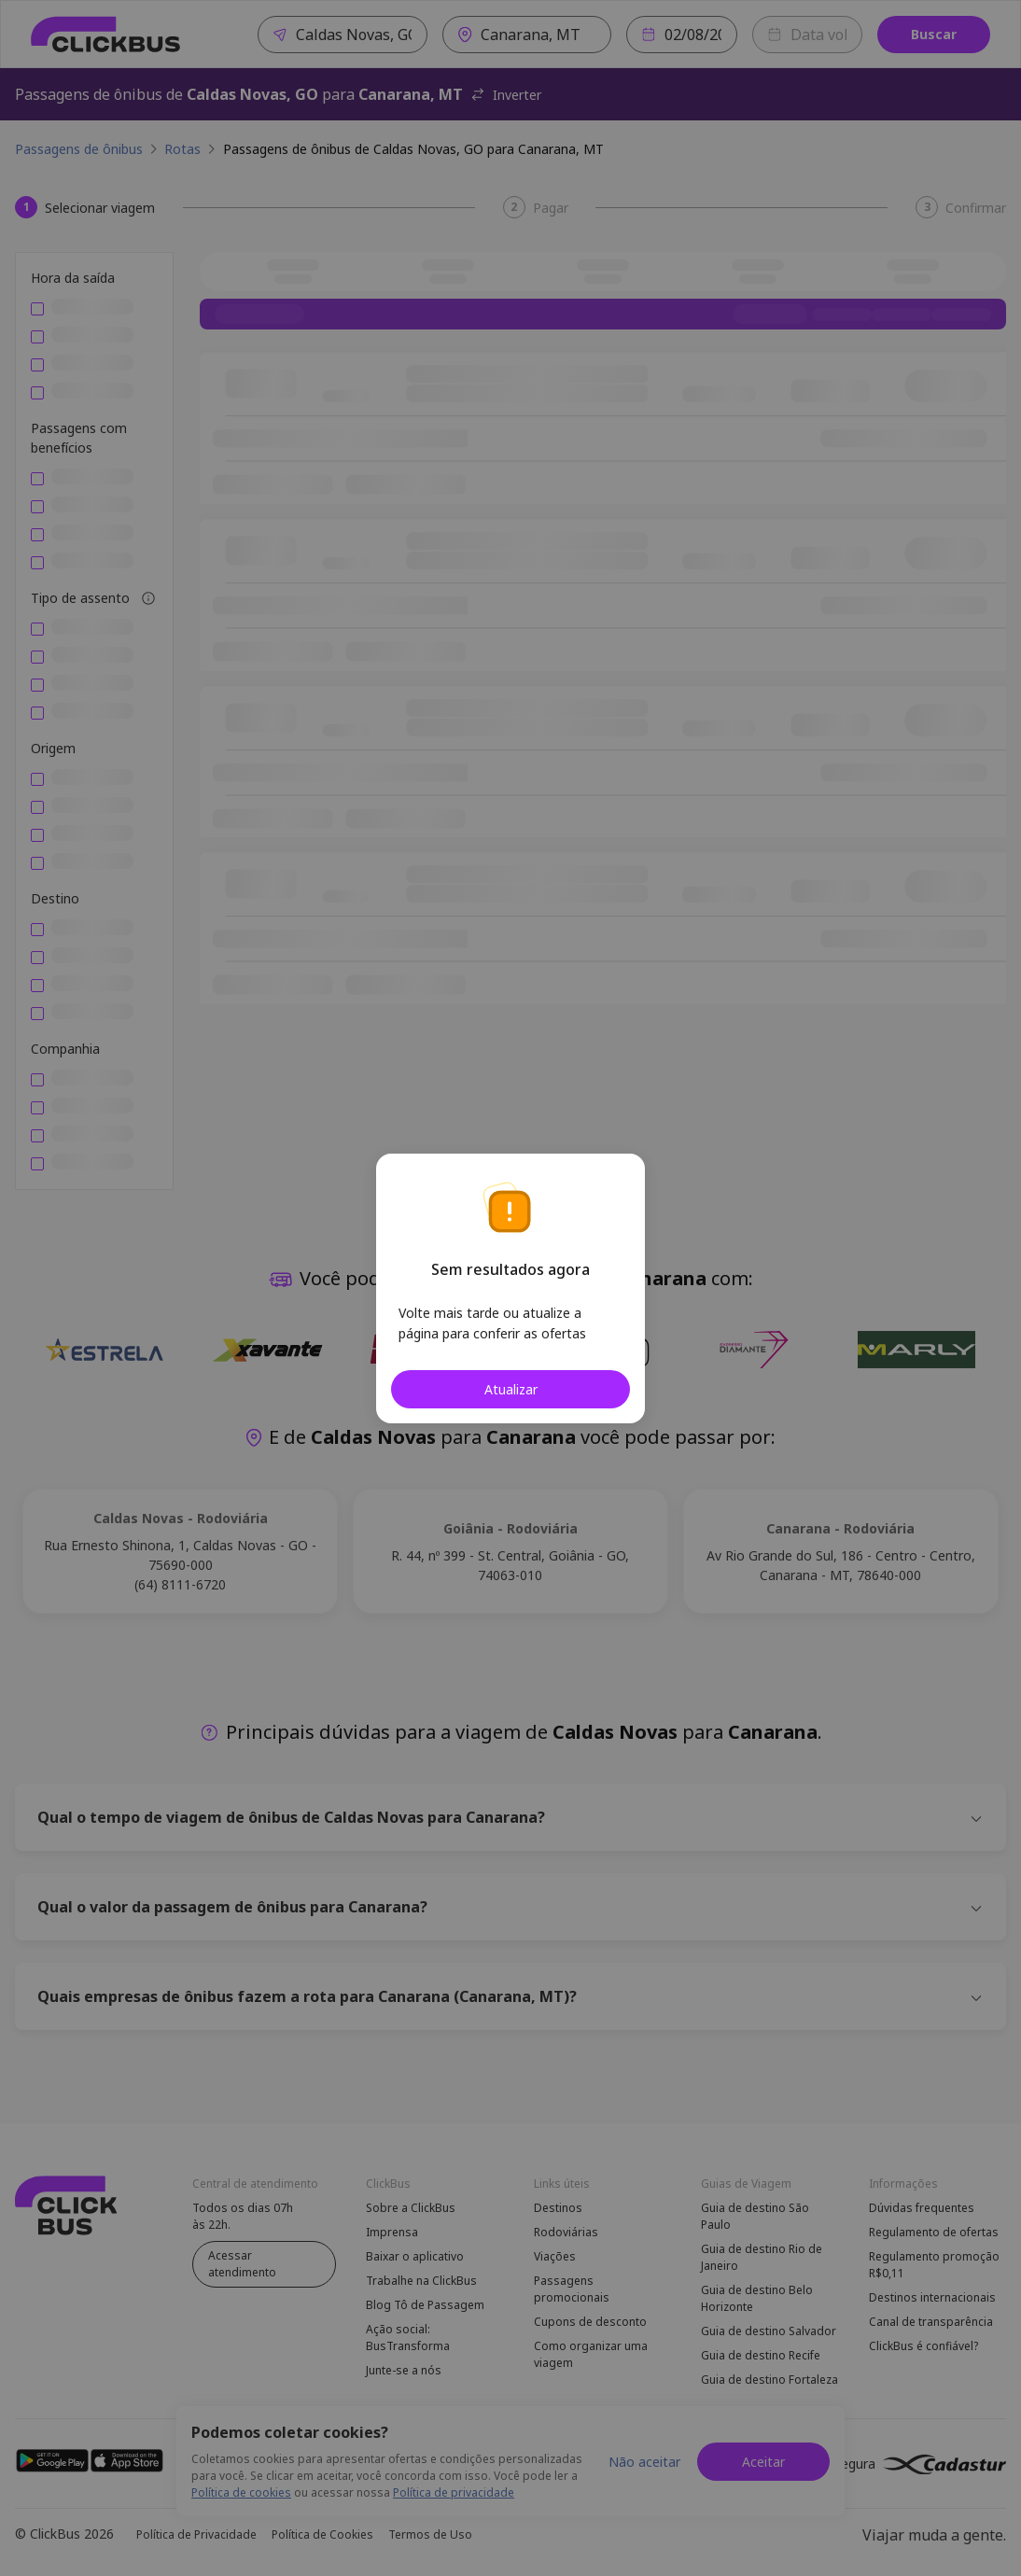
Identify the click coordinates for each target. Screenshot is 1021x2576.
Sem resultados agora (510, 1269)
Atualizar (511, 1389)
